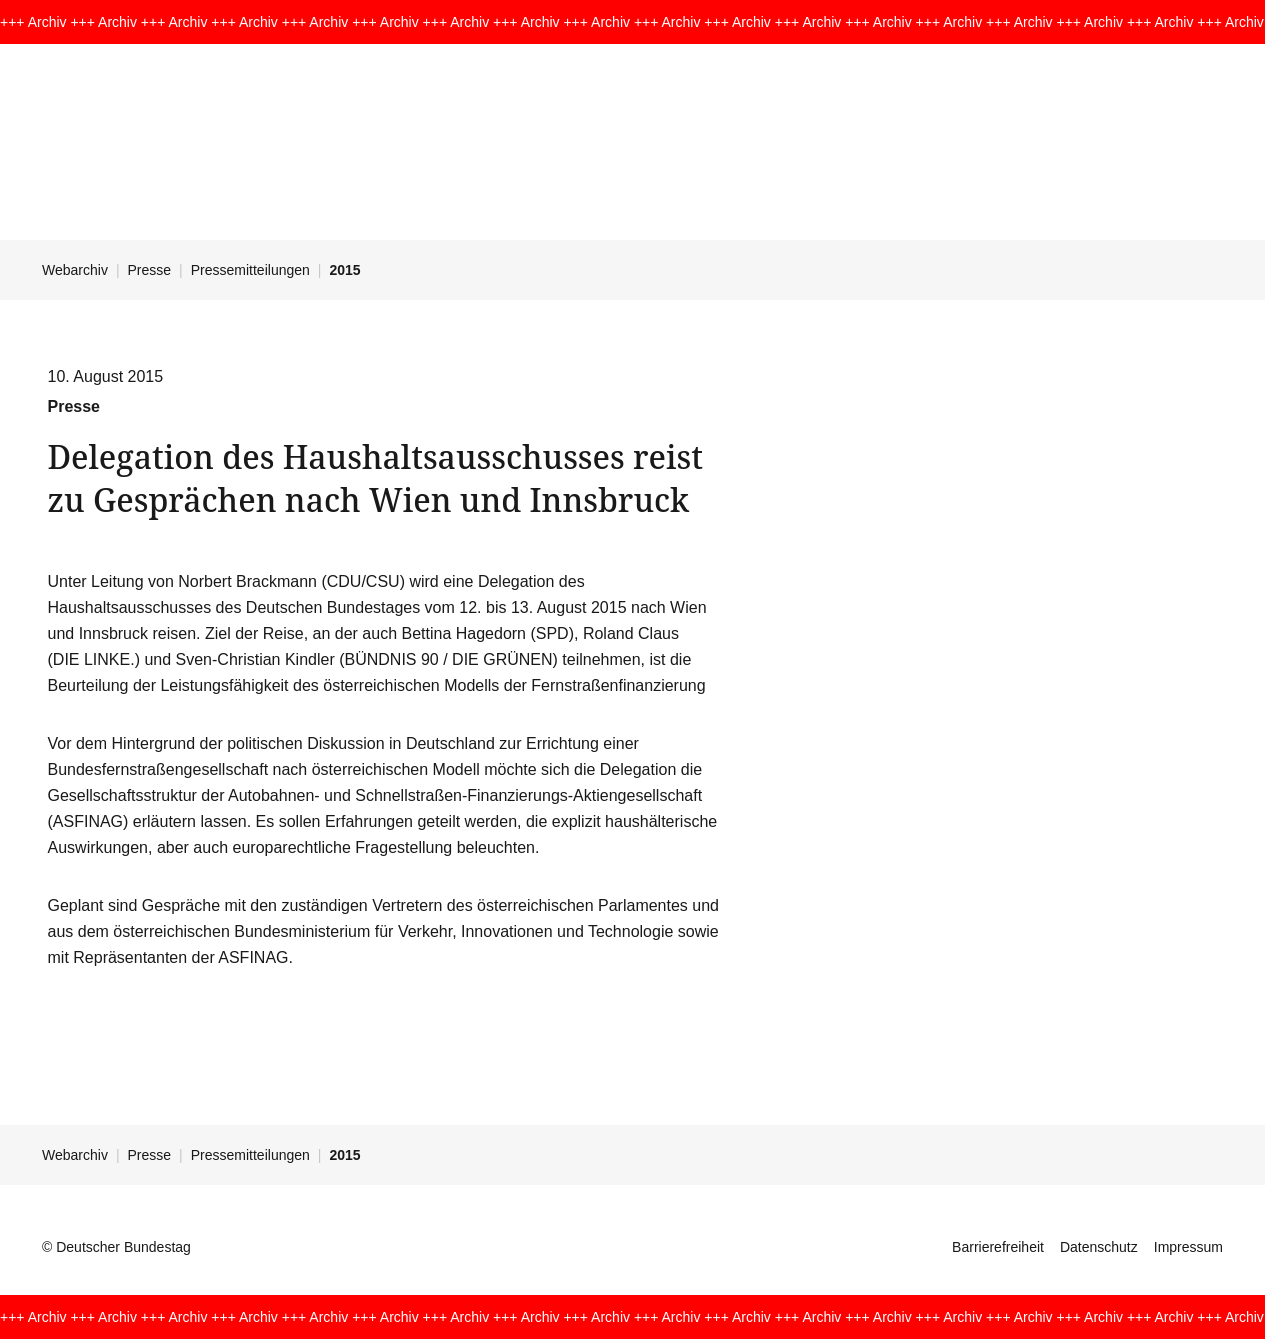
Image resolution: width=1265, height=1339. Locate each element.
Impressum (1188, 1247)
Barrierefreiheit (998, 1247)
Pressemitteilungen (250, 270)
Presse (150, 270)
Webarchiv (75, 270)
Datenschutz (1099, 1247)
